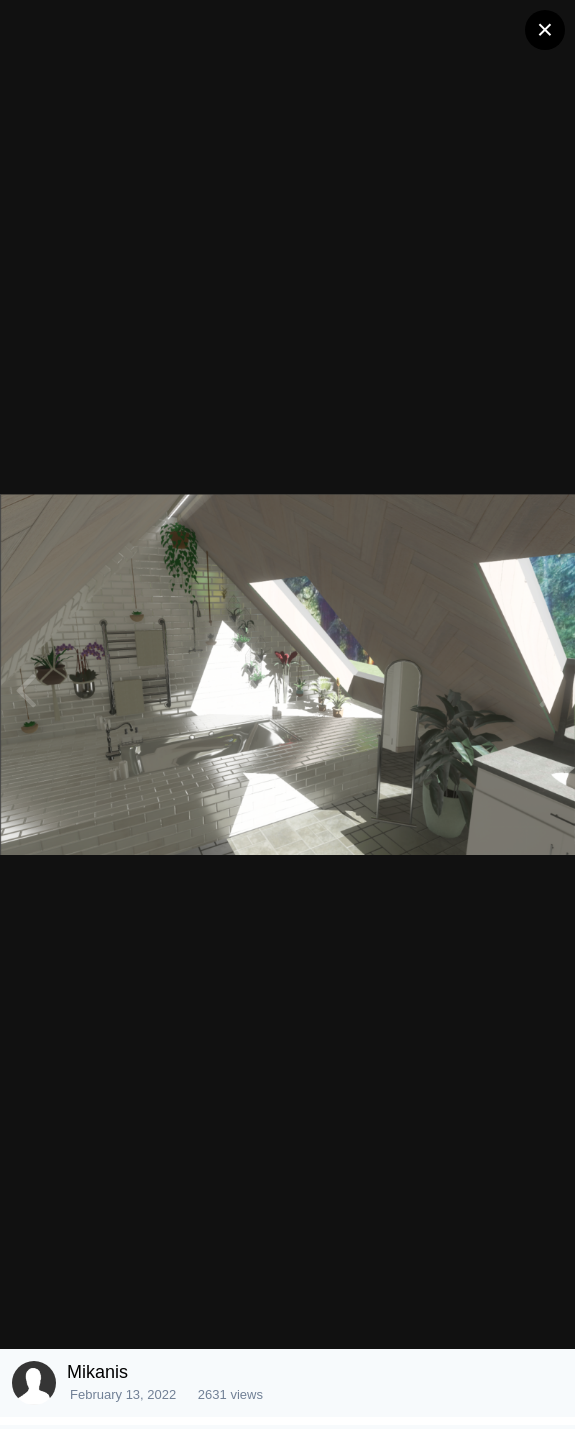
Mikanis (97, 1372)
